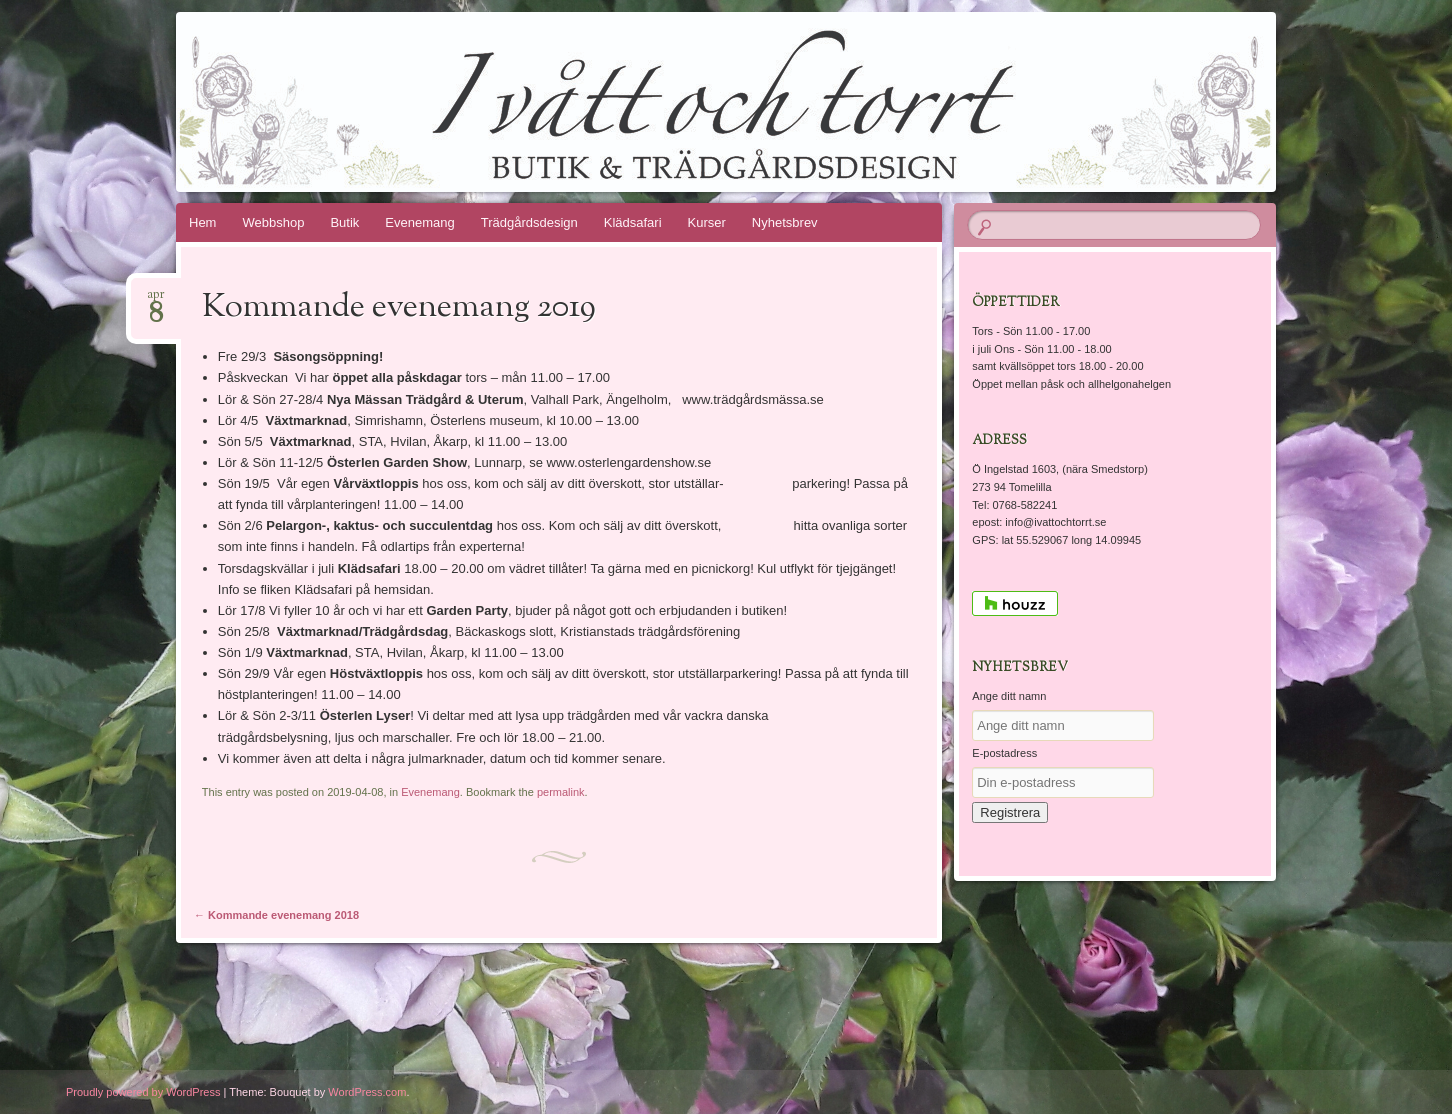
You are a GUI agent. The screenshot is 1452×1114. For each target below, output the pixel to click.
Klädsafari (633, 222)
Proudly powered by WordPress (143, 1092)
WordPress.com (367, 1092)
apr (156, 300)
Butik (344, 222)
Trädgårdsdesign (529, 222)
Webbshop (273, 222)
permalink (561, 792)
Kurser (707, 222)
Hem (202, 222)
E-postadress (1004, 753)
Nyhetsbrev (785, 222)
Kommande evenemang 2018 (276, 915)
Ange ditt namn (1009, 696)
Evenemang (419, 222)
